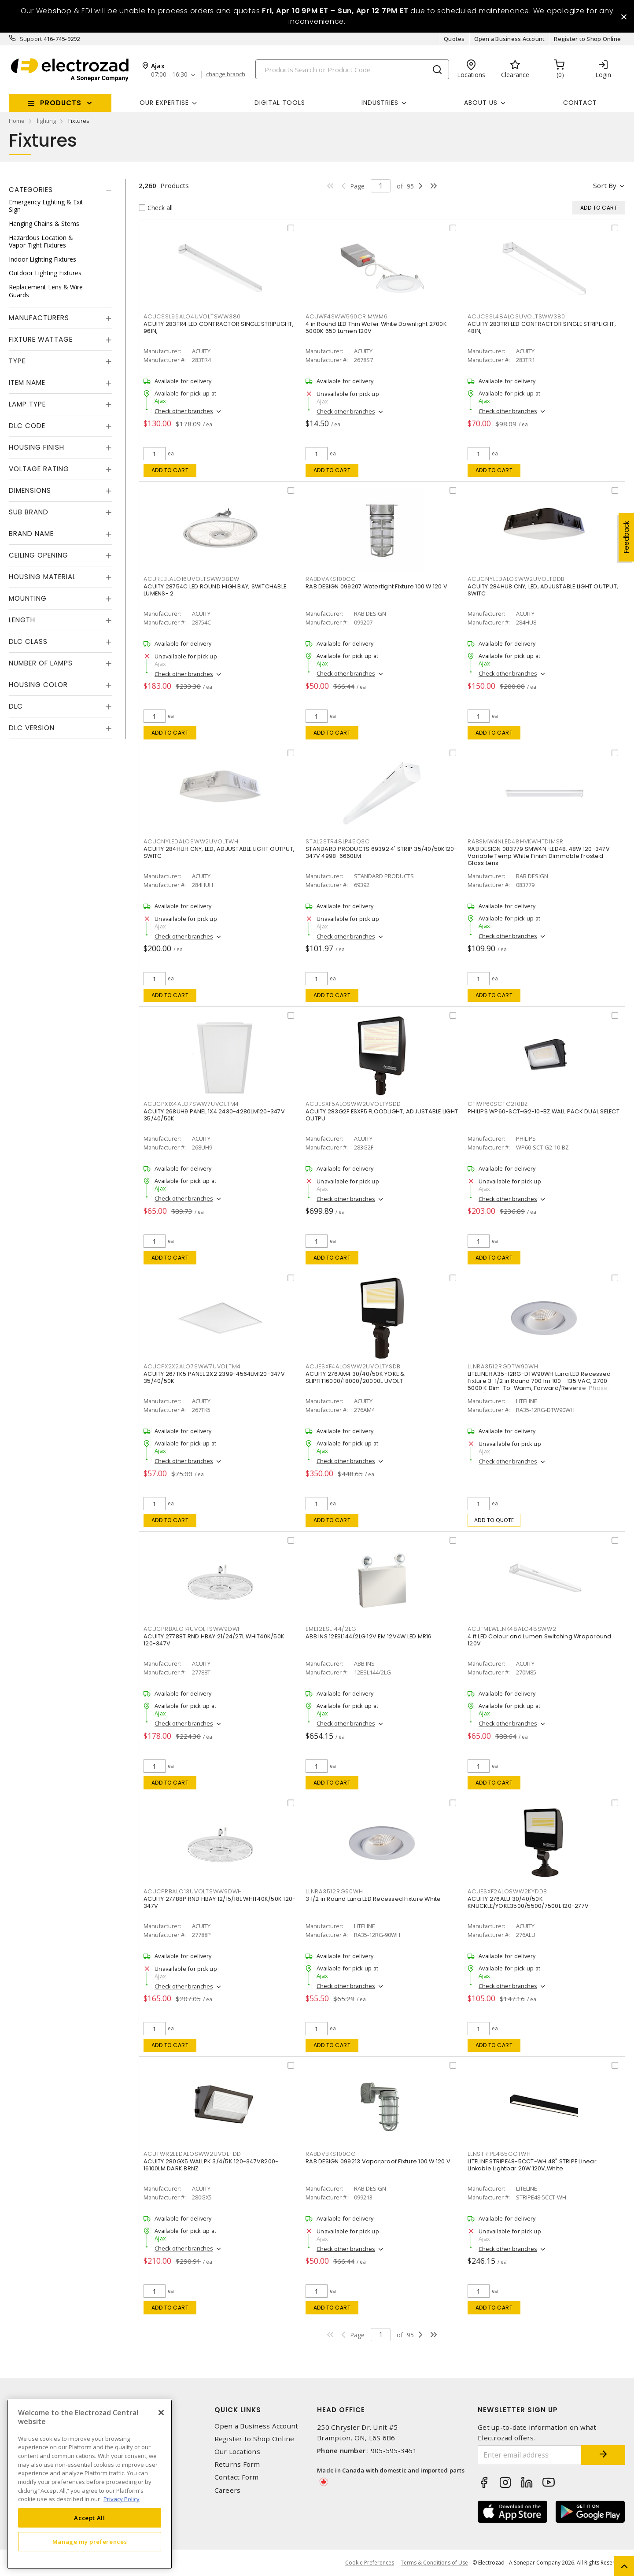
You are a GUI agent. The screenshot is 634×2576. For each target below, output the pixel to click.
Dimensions (30, 490)
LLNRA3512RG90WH (334, 1891)
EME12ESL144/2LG (331, 1629)
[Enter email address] (530, 2455)
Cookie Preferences (369, 2562)
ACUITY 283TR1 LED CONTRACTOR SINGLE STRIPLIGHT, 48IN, (542, 327)
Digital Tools (279, 102)
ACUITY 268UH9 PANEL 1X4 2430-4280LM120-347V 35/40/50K (214, 1115)
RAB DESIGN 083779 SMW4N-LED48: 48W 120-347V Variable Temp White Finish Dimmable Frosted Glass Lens (539, 856)
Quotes (454, 39)
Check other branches (184, 411)
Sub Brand (28, 512)
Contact (580, 102)
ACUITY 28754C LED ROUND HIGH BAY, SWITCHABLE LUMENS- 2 (215, 590)
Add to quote (494, 1520)
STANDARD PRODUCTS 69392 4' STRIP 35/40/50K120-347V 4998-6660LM (381, 852)
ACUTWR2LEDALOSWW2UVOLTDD (192, 2154)
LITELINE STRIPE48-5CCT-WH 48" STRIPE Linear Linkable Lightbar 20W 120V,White (532, 2165)
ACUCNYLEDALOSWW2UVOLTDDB (516, 579)
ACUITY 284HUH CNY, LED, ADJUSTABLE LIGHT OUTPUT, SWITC (219, 852)
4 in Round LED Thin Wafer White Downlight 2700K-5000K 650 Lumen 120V (378, 327)
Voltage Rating (39, 468)
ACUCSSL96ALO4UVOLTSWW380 (192, 316)
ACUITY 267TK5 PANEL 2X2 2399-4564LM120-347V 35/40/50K (214, 1377)
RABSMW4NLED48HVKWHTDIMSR (516, 841)
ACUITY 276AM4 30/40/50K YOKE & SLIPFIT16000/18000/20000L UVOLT (355, 1377)
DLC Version (32, 727)
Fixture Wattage (41, 339)
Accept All (89, 2518)
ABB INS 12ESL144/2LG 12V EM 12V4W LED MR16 (369, 1636)
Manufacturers (39, 317)
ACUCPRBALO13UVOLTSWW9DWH (193, 1891)
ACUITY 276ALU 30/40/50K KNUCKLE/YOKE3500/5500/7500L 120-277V (528, 1902)
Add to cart (170, 470)
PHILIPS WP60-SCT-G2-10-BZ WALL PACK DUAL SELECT (543, 1111)
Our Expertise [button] (164, 102)
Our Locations (237, 2451)
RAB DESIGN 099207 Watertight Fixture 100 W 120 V (376, 586)
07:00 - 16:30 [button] (169, 74)
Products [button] (60, 102)
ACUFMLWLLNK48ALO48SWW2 (512, 1629)
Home (17, 121)
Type (17, 361)
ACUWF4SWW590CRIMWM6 (346, 316)
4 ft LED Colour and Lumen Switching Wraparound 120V (540, 1640)
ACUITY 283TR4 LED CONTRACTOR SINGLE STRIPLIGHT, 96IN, (219, 327)
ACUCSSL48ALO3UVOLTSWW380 (516, 316)
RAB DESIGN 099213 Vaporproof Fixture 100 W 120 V (378, 2161)
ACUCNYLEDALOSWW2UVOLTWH (191, 841)
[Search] (352, 69)
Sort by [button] (604, 185)
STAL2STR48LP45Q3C (338, 841)
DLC (16, 706)
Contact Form (236, 2477)
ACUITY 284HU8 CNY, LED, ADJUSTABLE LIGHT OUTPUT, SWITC (543, 590)
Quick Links (237, 2409)
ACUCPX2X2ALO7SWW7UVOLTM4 (192, 1366)
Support (31, 39)
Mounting (28, 598)
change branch (225, 74)
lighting (46, 121)
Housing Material (42, 576)
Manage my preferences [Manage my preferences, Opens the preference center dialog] (89, 2542)
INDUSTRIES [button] (379, 102)
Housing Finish (36, 447)
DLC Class (28, 641)
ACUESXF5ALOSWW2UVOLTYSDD (353, 1104)
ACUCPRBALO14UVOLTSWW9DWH (193, 1629)
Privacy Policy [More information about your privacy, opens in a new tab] (121, 2499)
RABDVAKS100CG (331, 579)
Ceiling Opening (38, 555)
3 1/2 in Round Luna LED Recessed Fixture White (373, 1899)
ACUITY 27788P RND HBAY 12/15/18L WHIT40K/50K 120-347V (219, 1902)
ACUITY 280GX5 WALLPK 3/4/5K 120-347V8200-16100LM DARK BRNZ (211, 2165)
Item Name (27, 382)
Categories (31, 189)
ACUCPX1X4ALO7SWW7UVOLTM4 (191, 1104)
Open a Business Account (509, 39)
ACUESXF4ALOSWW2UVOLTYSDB (353, 1366)
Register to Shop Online (587, 39)
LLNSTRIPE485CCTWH (499, 2154)
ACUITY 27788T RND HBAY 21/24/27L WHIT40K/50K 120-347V (214, 1640)
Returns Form (237, 2464)
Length (22, 620)
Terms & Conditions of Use (434, 2562)
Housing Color (38, 684)
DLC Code (27, 425)
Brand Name (31, 533)
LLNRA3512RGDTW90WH (503, 1366)
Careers (227, 2490)
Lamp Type (27, 404)
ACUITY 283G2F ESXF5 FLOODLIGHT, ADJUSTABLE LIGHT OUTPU (382, 1115)
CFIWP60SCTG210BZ (498, 1104)
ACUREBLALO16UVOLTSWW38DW (192, 579)
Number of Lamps (41, 663)
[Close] (161, 2412)
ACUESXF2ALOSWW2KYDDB (507, 1891)
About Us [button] (481, 102)
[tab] (60, 190)
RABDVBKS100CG (331, 2154)
